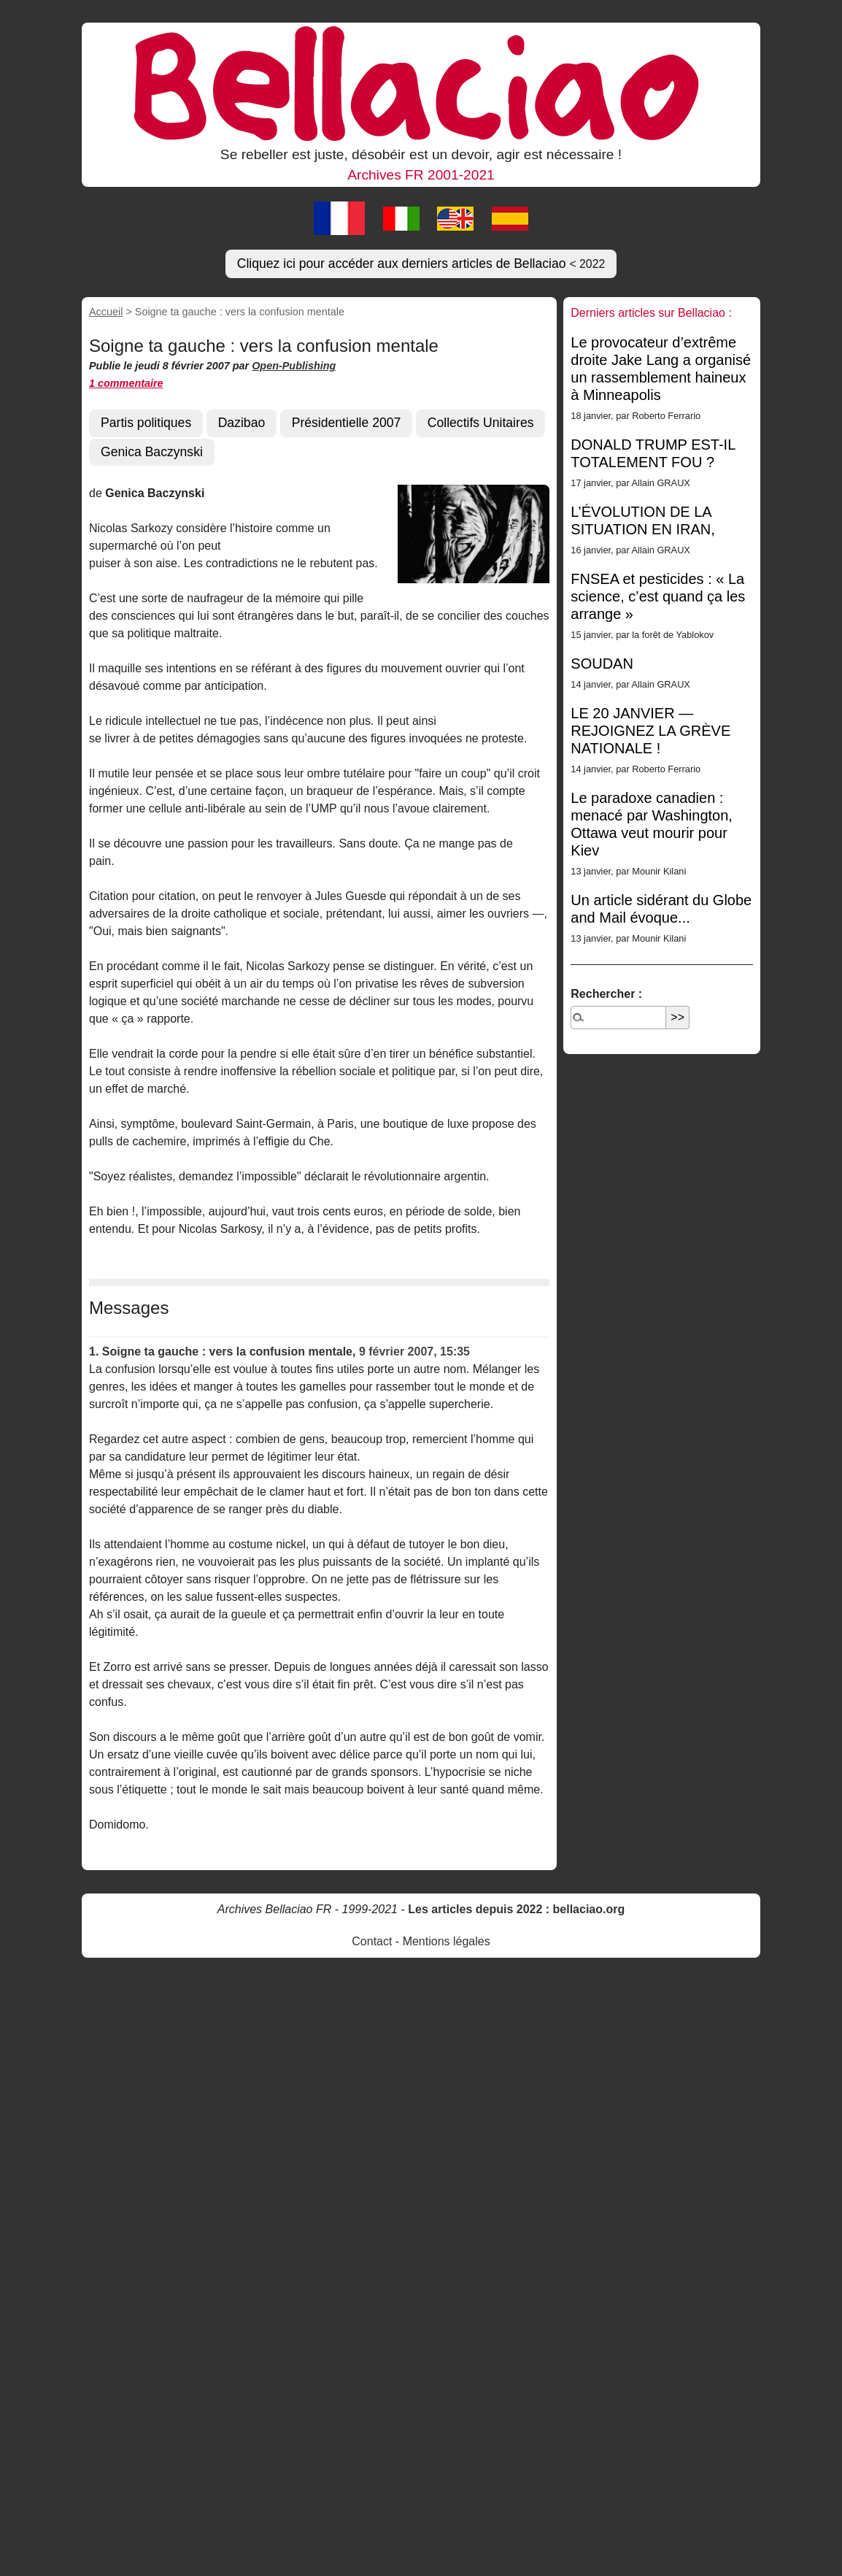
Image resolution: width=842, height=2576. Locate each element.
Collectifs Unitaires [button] (481, 422)
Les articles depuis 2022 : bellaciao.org (516, 1909)
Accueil (106, 312)
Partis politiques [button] (146, 422)
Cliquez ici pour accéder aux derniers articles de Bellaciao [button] (421, 263)
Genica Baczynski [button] (152, 452)
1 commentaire (126, 383)
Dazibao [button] (242, 422)
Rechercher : (606, 994)
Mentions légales (446, 1941)
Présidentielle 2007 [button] (346, 422)
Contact (372, 1941)
